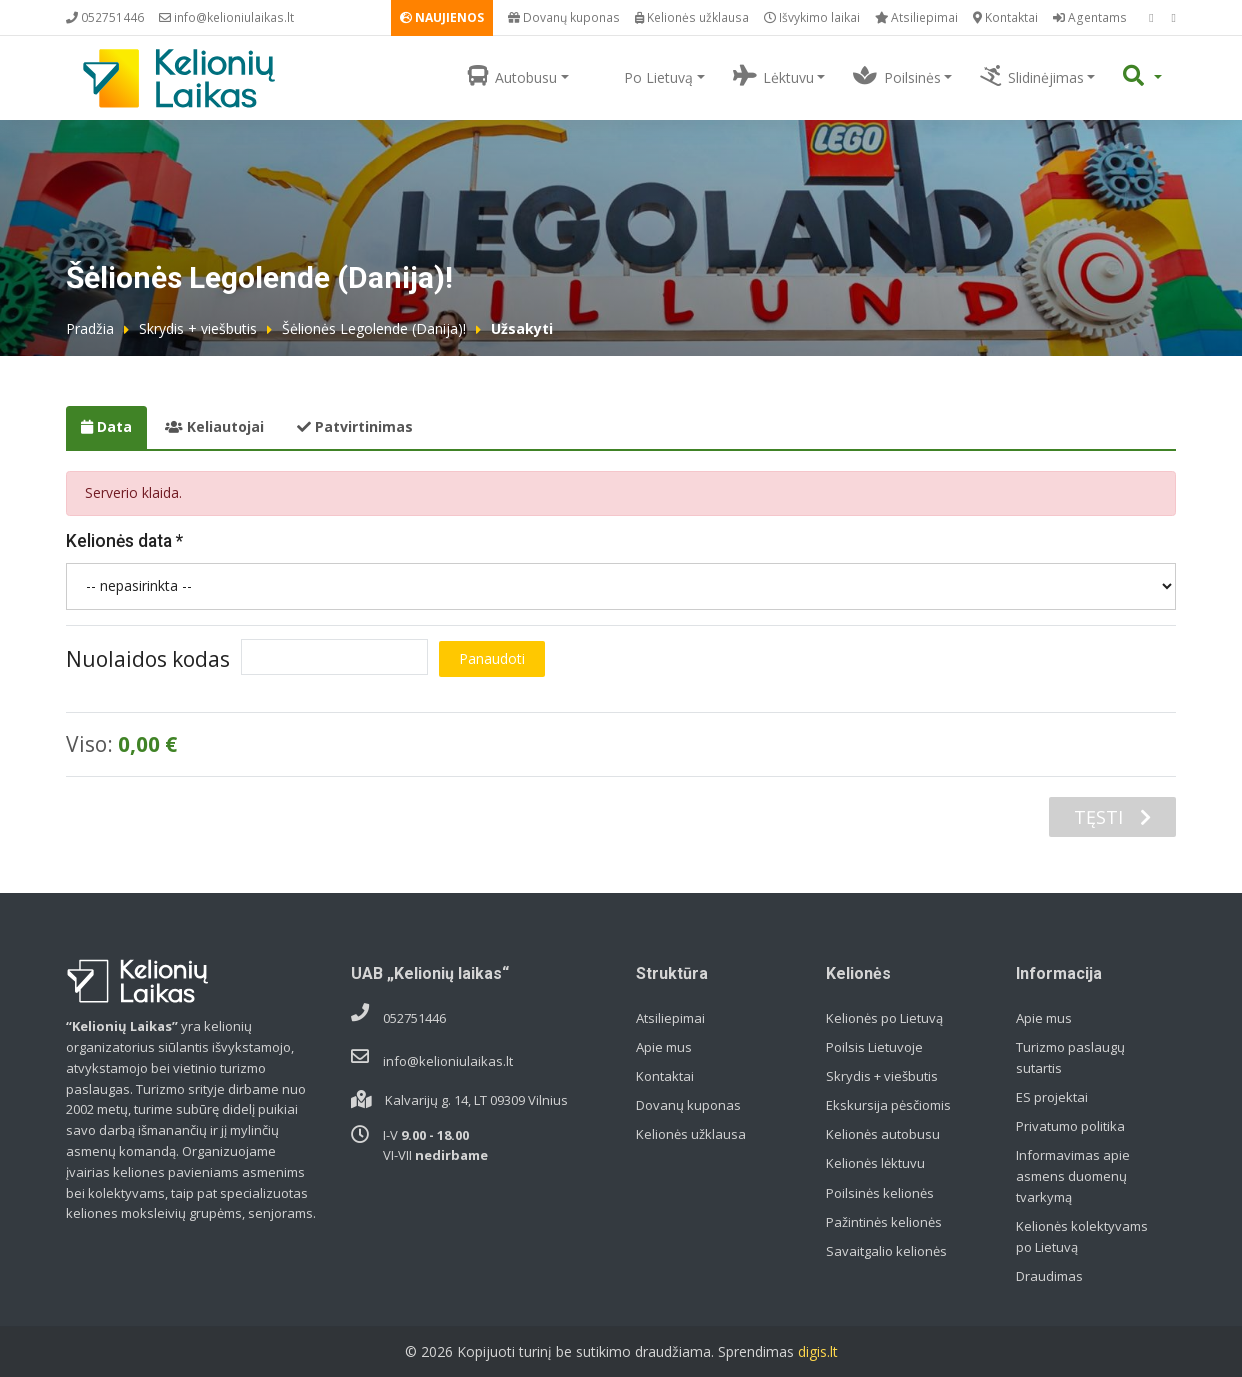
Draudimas (1049, 1276)
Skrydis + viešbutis (198, 328)
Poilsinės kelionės (880, 1193)
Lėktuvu (773, 76)
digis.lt (818, 1351)
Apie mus (664, 1047)
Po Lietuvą (645, 76)
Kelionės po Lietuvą (884, 1018)
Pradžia (90, 328)
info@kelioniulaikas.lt (226, 17)
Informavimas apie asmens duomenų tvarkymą (1073, 1176)
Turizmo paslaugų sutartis (1070, 1057)
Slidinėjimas (1031, 76)
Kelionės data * (124, 541)
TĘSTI (1112, 817)
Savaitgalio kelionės (886, 1251)
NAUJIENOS (442, 17)
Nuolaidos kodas (148, 659)
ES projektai (1052, 1097)
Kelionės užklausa (692, 17)
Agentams (1090, 17)
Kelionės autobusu (883, 1134)
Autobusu (512, 76)
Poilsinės (896, 76)
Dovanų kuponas (564, 17)
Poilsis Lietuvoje (874, 1047)
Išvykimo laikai (812, 17)
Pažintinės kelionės (884, 1222)
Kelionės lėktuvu (875, 1163)
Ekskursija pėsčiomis (888, 1105)
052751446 (105, 17)
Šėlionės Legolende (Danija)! (374, 328)
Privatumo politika (1070, 1126)
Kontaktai (1005, 17)
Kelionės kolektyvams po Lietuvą (1082, 1236)
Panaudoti (492, 658)
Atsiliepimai (916, 17)
